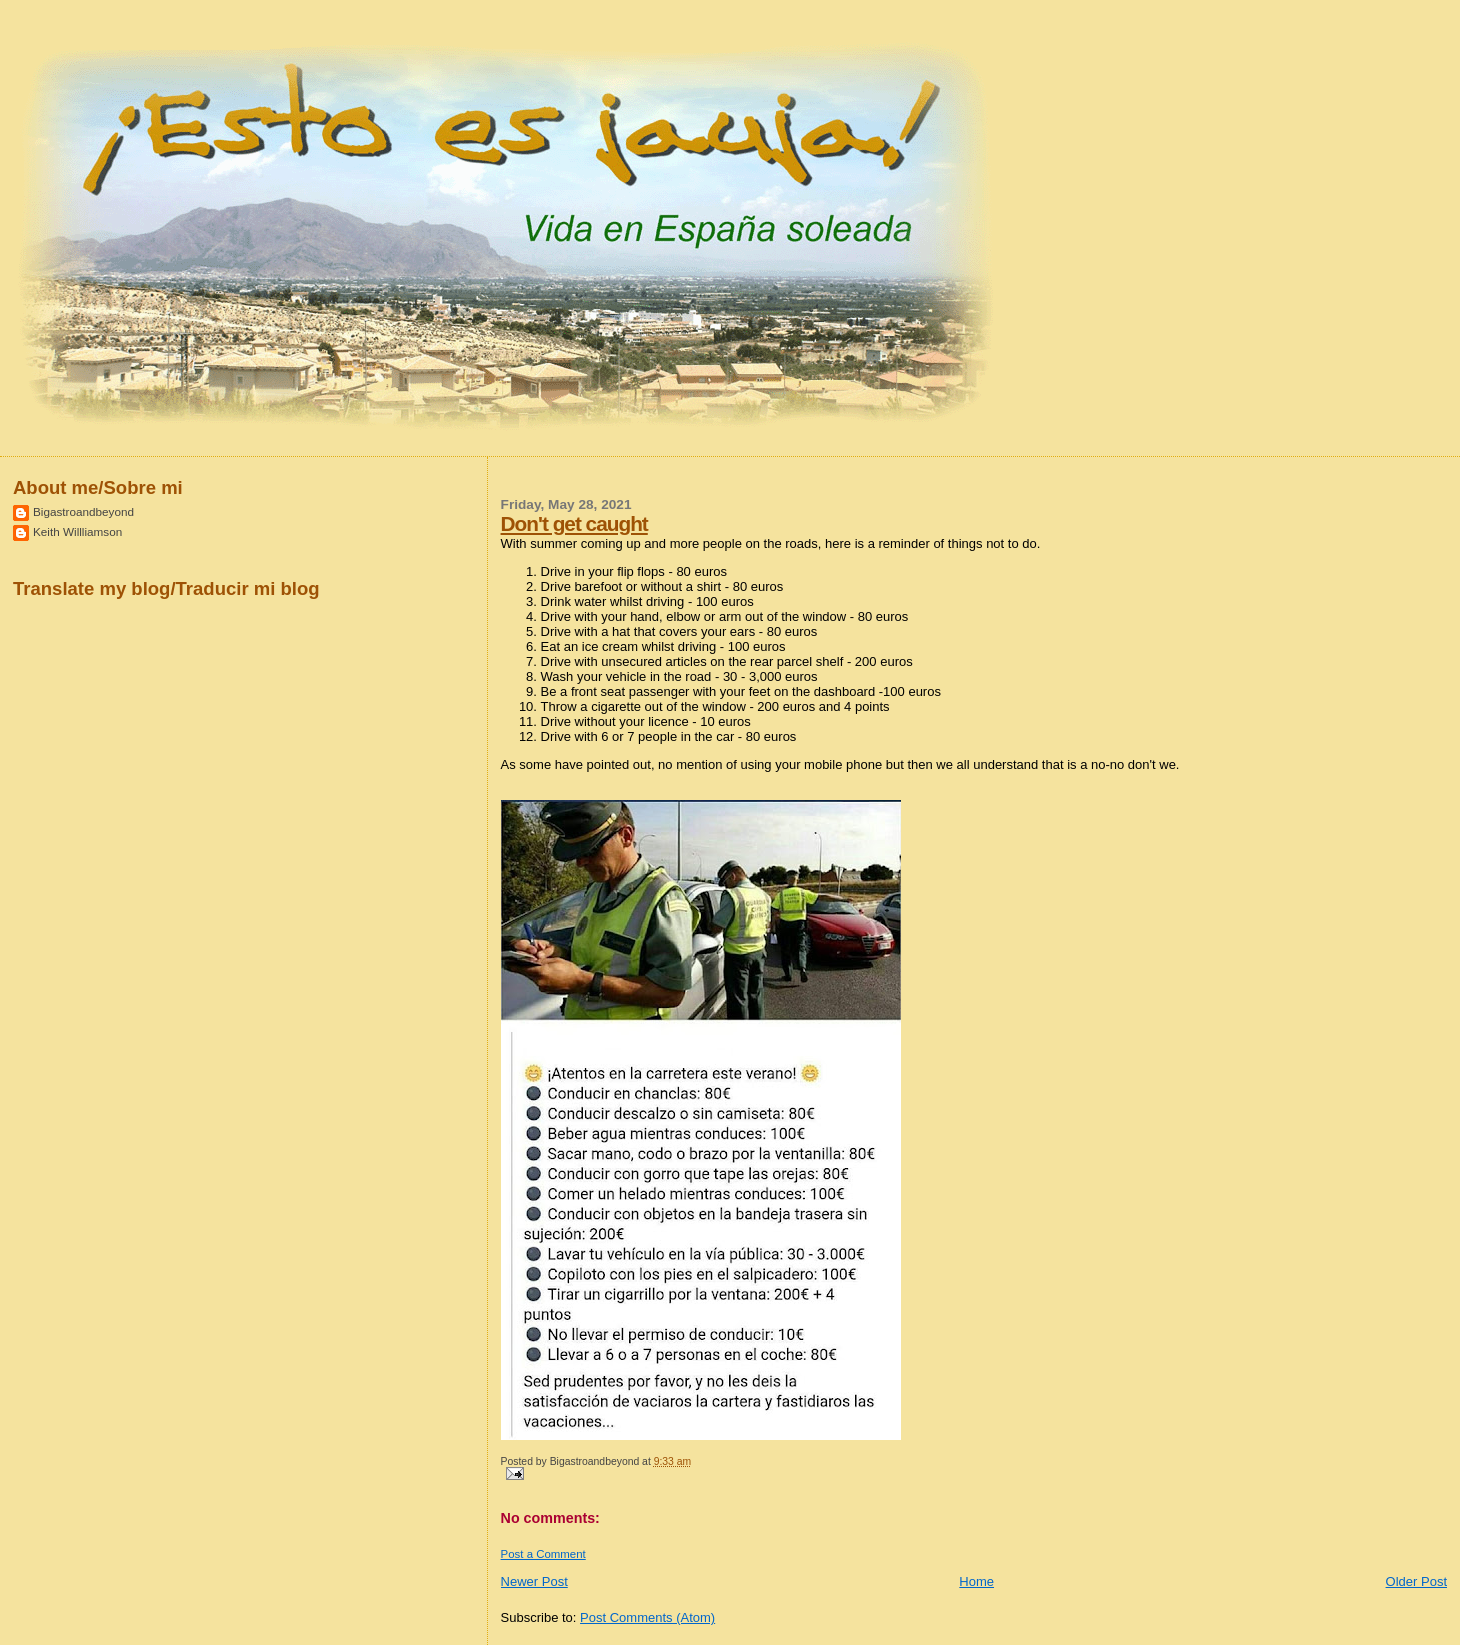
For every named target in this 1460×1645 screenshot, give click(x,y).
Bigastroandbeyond (83, 511)
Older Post (1416, 1581)
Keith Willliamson (77, 531)
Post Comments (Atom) (647, 1617)
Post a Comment (543, 1554)
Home (976, 1581)
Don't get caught (574, 523)
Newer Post (534, 1581)
